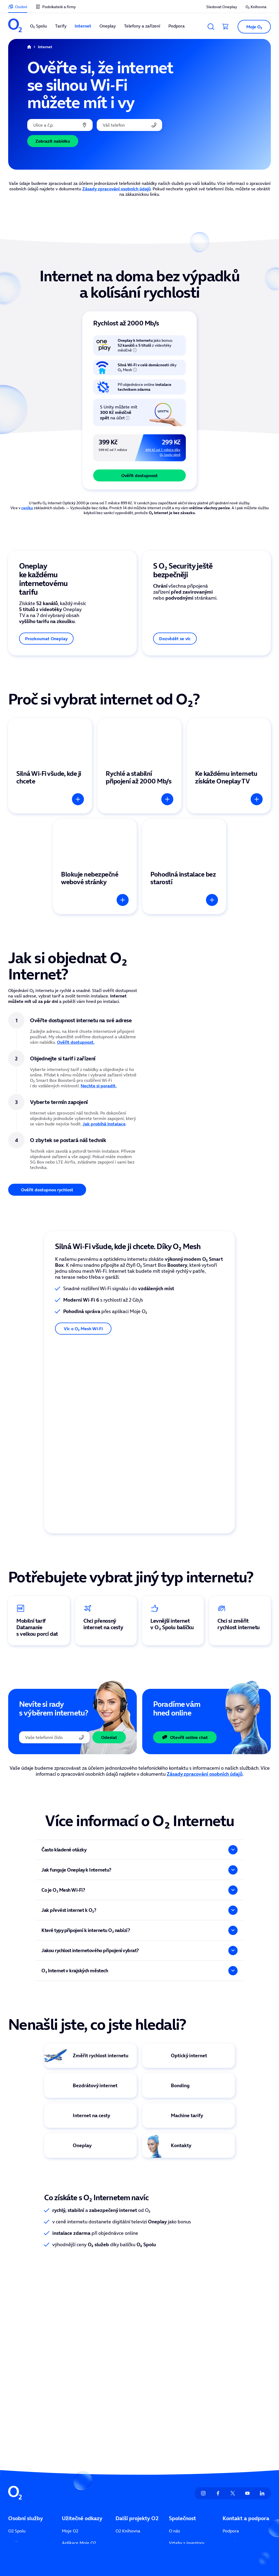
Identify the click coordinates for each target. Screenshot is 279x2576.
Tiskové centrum (185, 2413)
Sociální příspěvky (79, 2437)
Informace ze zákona (189, 2425)
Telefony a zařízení (26, 2437)
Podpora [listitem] (176, 26)
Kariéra (176, 2461)
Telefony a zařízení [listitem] (142, 26)
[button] (252, 26)
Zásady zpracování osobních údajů (116, 189)
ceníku (27, 508)
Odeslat (109, 1666)
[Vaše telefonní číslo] (129, 125)
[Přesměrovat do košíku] (225, 27)
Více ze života (75, 2449)
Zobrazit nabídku (52, 141)
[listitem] (15, 26)
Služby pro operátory (243, 2449)
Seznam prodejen (240, 2413)
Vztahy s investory (186, 2401)
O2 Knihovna (128, 2389)
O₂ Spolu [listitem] (38, 26)
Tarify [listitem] (60, 26)
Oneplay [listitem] (107, 26)
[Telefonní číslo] (54, 1666)
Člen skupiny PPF (189, 2539)
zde (37, 2544)
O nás (174, 2389)
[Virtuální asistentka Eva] (188, 2074)
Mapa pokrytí (236, 2425)
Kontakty (231, 2401)
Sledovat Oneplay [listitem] (221, 7)
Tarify (14, 2401)
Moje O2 (70, 2389)
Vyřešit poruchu (238, 2437)
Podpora (231, 2389)
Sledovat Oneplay (79, 2425)
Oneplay (16, 2425)
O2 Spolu (17, 2389)
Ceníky (68, 2413)
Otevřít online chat (185, 1666)
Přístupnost (180, 2449)
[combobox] (60, 125)
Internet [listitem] (83, 26)
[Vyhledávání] (211, 27)
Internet (16, 2413)
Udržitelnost (181, 2437)
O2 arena (125, 2401)
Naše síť (70, 2461)
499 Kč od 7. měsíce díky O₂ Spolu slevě (162, 452)
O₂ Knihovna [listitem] (255, 7)
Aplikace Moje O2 (79, 2401)
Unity (121, 2413)
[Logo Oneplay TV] (90, 2074)
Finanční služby (23, 2449)
